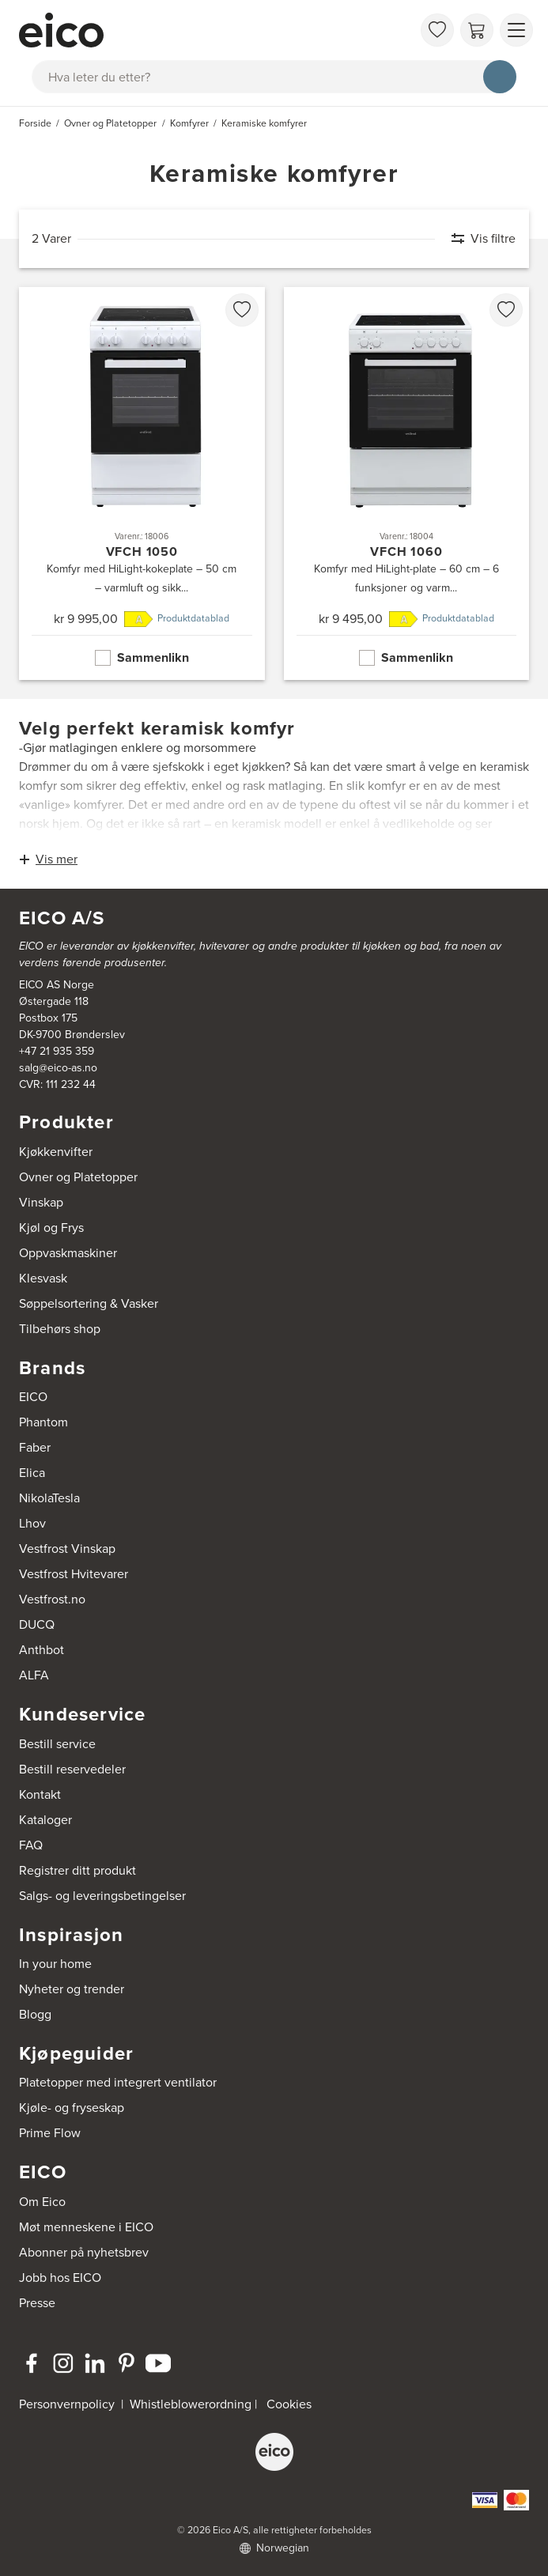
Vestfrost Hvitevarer (73, 1574)
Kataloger (45, 1820)
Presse (37, 2303)
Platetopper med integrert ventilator (118, 2082)
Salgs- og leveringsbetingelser (102, 1896)
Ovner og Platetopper (78, 1177)
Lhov (32, 1523)
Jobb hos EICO (60, 2277)
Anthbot (41, 1650)
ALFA (34, 1675)
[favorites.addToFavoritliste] (242, 310)
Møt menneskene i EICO (86, 2227)
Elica (32, 1473)
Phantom (43, 1422)
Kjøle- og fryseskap (71, 2107)
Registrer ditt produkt (77, 1870)
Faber (35, 1447)
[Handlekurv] (476, 30)
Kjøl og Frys (51, 1227)
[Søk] (499, 76)
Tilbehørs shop (59, 1329)
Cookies (289, 2404)
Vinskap (41, 1202)
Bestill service (57, 1744)
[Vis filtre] (475, 238)
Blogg (35, 2014)
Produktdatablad (193, 618)
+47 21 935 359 (56, 1051)
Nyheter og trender (71, 1989)
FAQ (31, 1845)
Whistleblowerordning (190, 2404)
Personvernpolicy (68, 2404)
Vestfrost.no (52, 1599)
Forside (35, 123)
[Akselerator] (215, 30)
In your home (55, 1964)
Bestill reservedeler (72, 1769)
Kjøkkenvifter (56, 1152)
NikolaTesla (49, 1498)
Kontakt (40, 1794)
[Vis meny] (516, 30)
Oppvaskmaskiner (68, 1253)
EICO (33, 1397)
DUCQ (37, 1624)
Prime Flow (50, 2133)
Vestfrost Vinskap (67, 1548)
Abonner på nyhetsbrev (84, 2252)
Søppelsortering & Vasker (88, 1303)
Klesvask (43, 1278)
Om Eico (42, 2202)
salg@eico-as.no (58, 1067)
